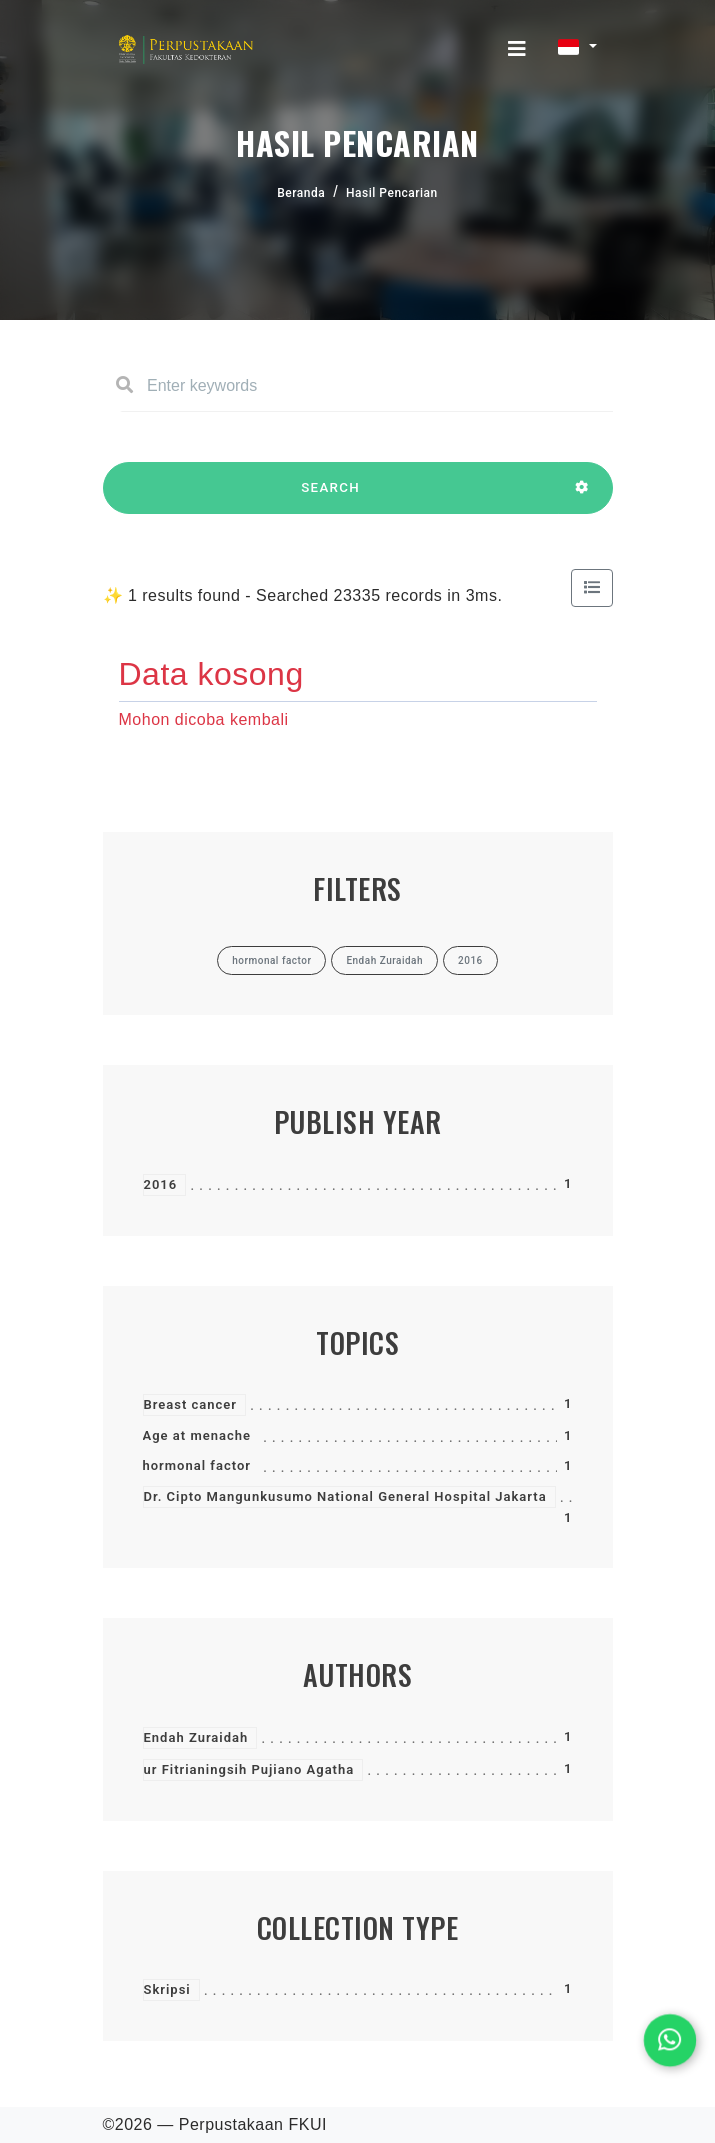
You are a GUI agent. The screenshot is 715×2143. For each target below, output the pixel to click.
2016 (161, 1184)
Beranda (301, 193)
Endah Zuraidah (196, 1737)
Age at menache (197, 1435)
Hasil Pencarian (392, 193)
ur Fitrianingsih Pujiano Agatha (249, 1769)
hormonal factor (197, 1465)
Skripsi (167, 1989)
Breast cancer (191, 1404)
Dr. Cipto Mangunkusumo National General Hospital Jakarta (345, 1496)
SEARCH (331, 497)
